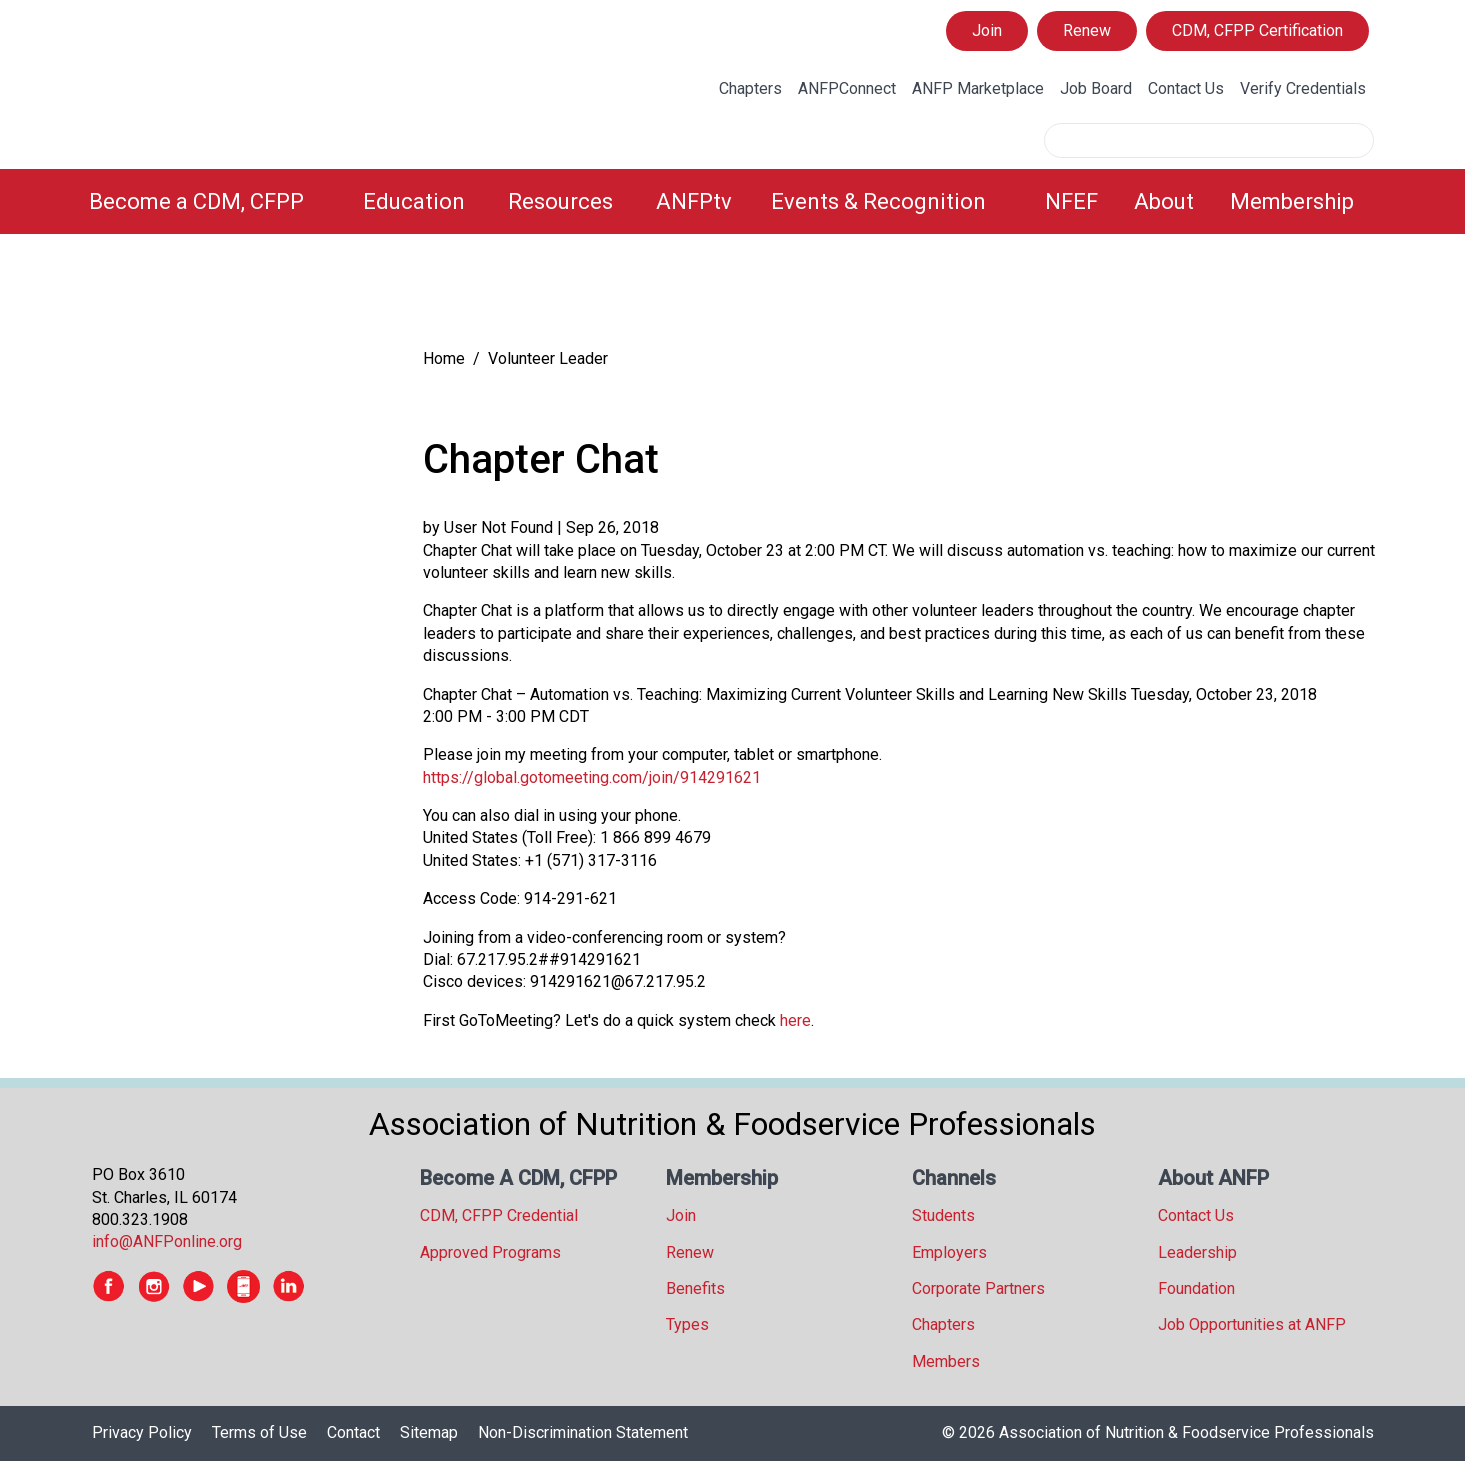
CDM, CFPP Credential (499, 1215)
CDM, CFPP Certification (1257, 30)
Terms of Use (259, 1432)
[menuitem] (214, 201)
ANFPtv (694, 201)
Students (943, 1215)
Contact (353, 1432)
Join (987, 30)
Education (414, 201)
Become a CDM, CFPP (196, 201)
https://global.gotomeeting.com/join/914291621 (592, 777)
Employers (949, 1252)
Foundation (1196, 1288)
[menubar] (733, 201)
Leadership (1197, 1252)
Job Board (1096, 88)
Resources (560, 201)
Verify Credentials (1303, 88)
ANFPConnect (847, 88)
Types (687, 1324)
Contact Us (1186, 88)
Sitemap (429, 1432)
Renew (1087, 30)
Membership (1292, 201)
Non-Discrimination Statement (583, 1432)
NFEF (1071, 201)
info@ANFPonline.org (167, 1241)
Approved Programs (490, 1252)
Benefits (695, 1288)
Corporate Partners (978, 1288)
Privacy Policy (142, 1432)
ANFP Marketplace (978, 88)
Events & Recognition (878, 201)
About (1164, 201)
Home (444, 358)
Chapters (750, 88)
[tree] (237, 295)
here (795, 1020)
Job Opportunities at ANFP (1252, 1324)
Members (946, 1361)
